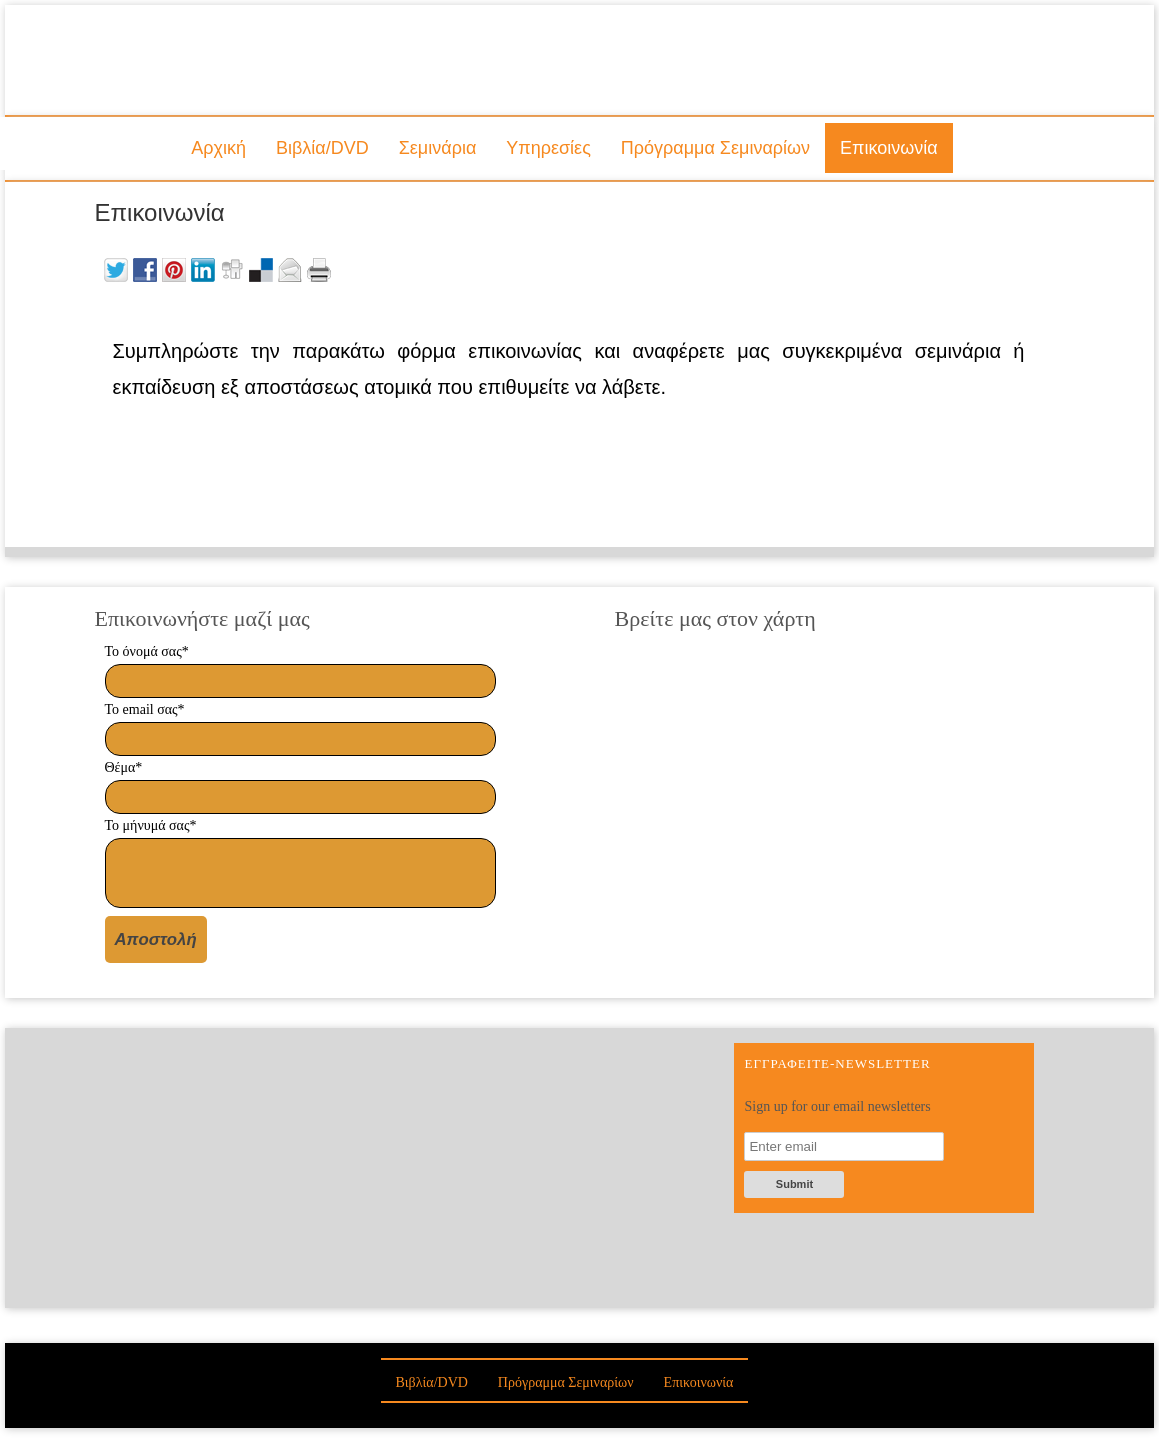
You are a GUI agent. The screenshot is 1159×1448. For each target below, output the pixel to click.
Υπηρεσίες (548, 148)
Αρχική (218, 148)
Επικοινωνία (889, 148)
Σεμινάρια (438, 148)
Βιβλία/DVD (322, 148)
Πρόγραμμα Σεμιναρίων (715, 148)
